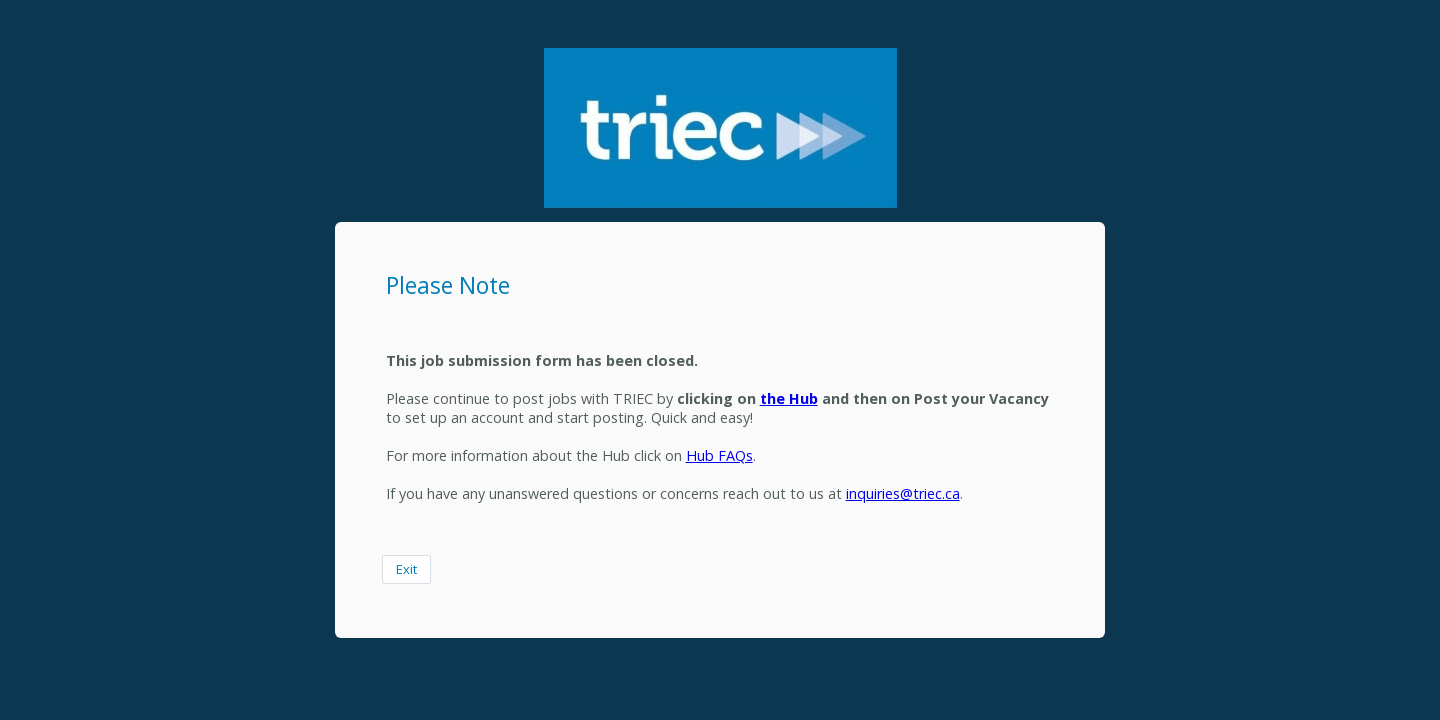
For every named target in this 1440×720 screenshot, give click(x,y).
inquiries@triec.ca (903, 493)
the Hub (789, 398)
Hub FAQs (719, 455)
